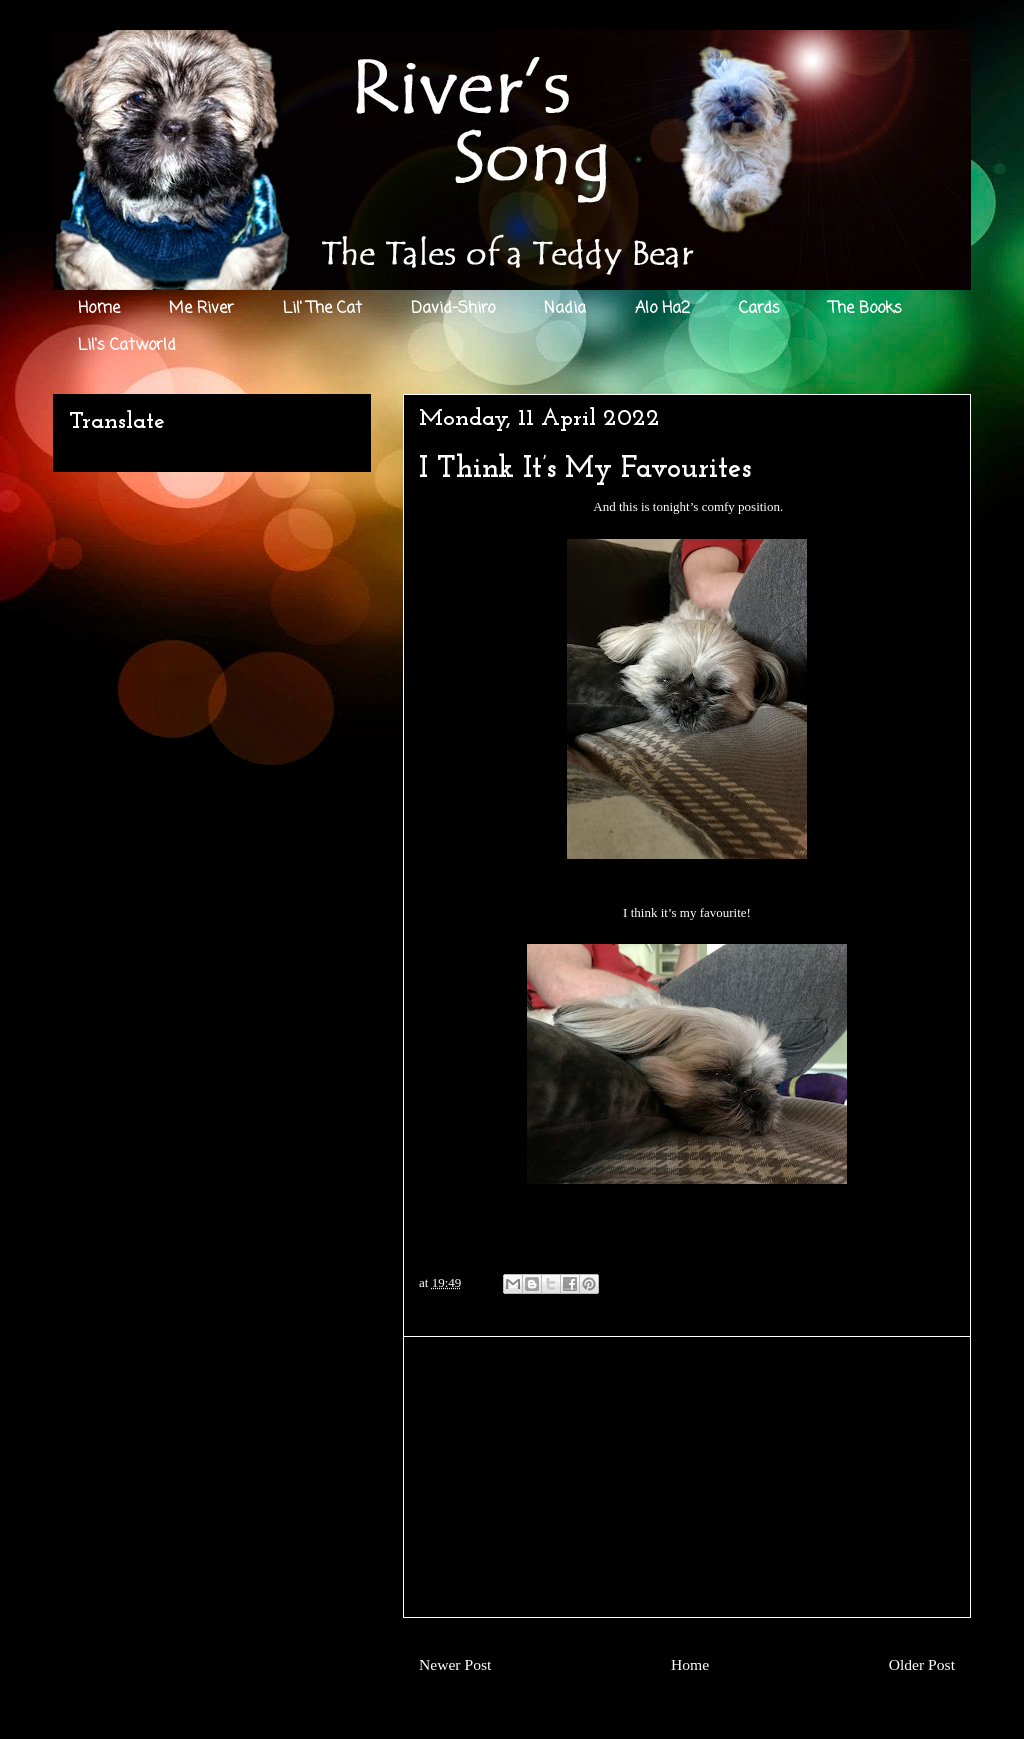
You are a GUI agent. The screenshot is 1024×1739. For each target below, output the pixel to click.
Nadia (565, 309)
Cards (759, 309)
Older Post (922, 1664)
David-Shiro (453, 309)
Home (99, 309)
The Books (865, 309)
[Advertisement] (687, 1477)
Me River (201, 309)
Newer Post (455, 1664)
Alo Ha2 (662, 309)
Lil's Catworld (127, 346)
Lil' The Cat (322, 309)
